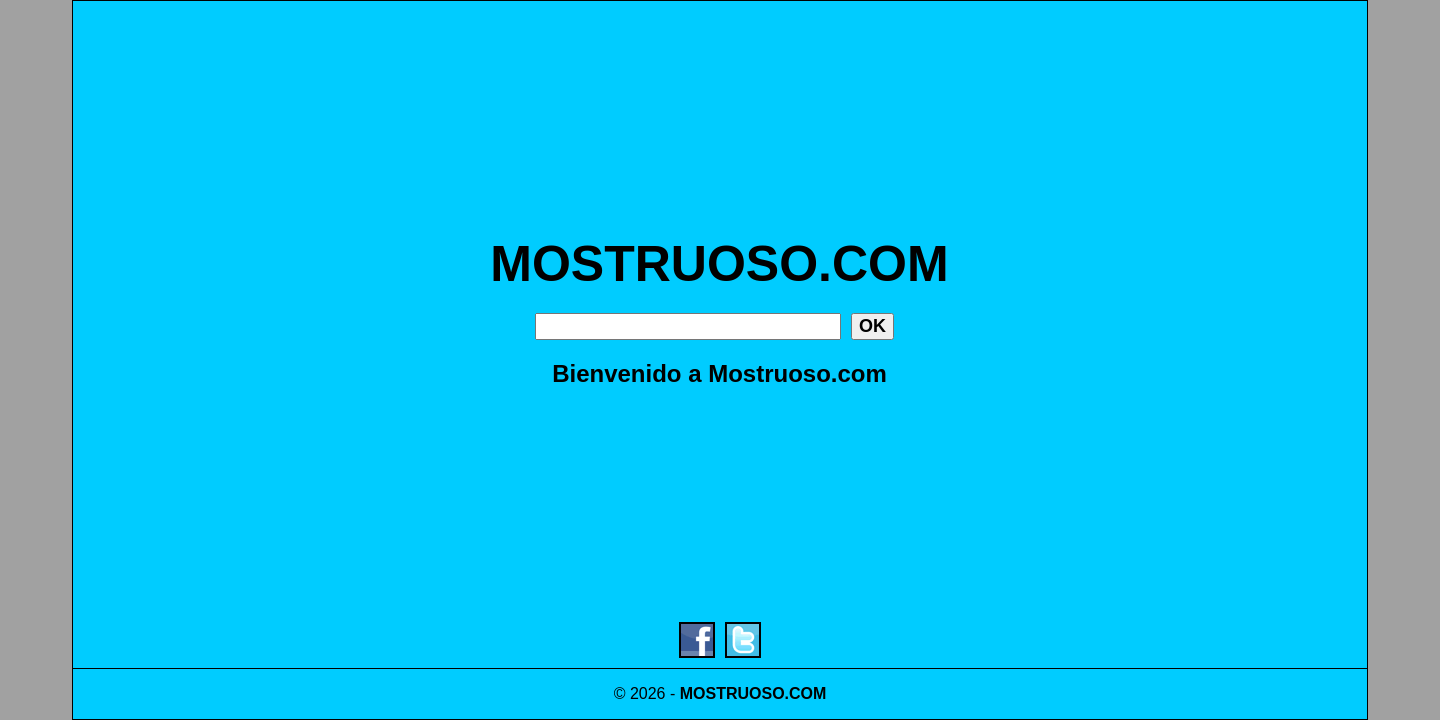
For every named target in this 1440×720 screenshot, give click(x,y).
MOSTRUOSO (732, 693)
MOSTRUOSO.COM (719, 264)
